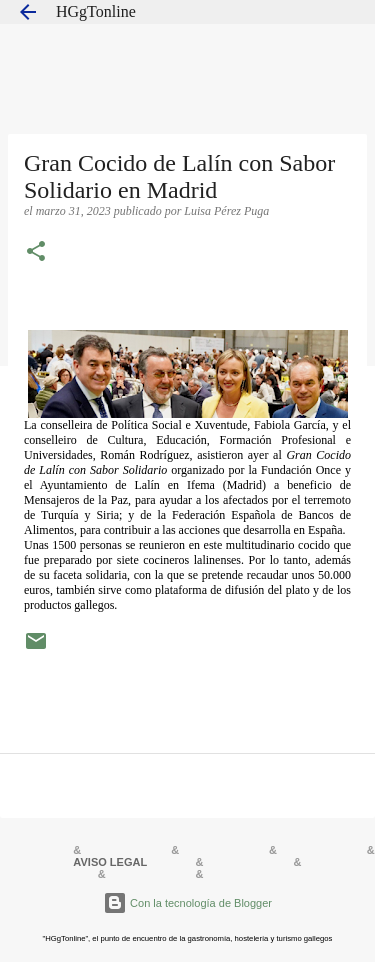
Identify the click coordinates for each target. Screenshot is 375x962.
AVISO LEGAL (110, 862)
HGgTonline (96, 11)
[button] (36, 253)
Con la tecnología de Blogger (187, 903)
